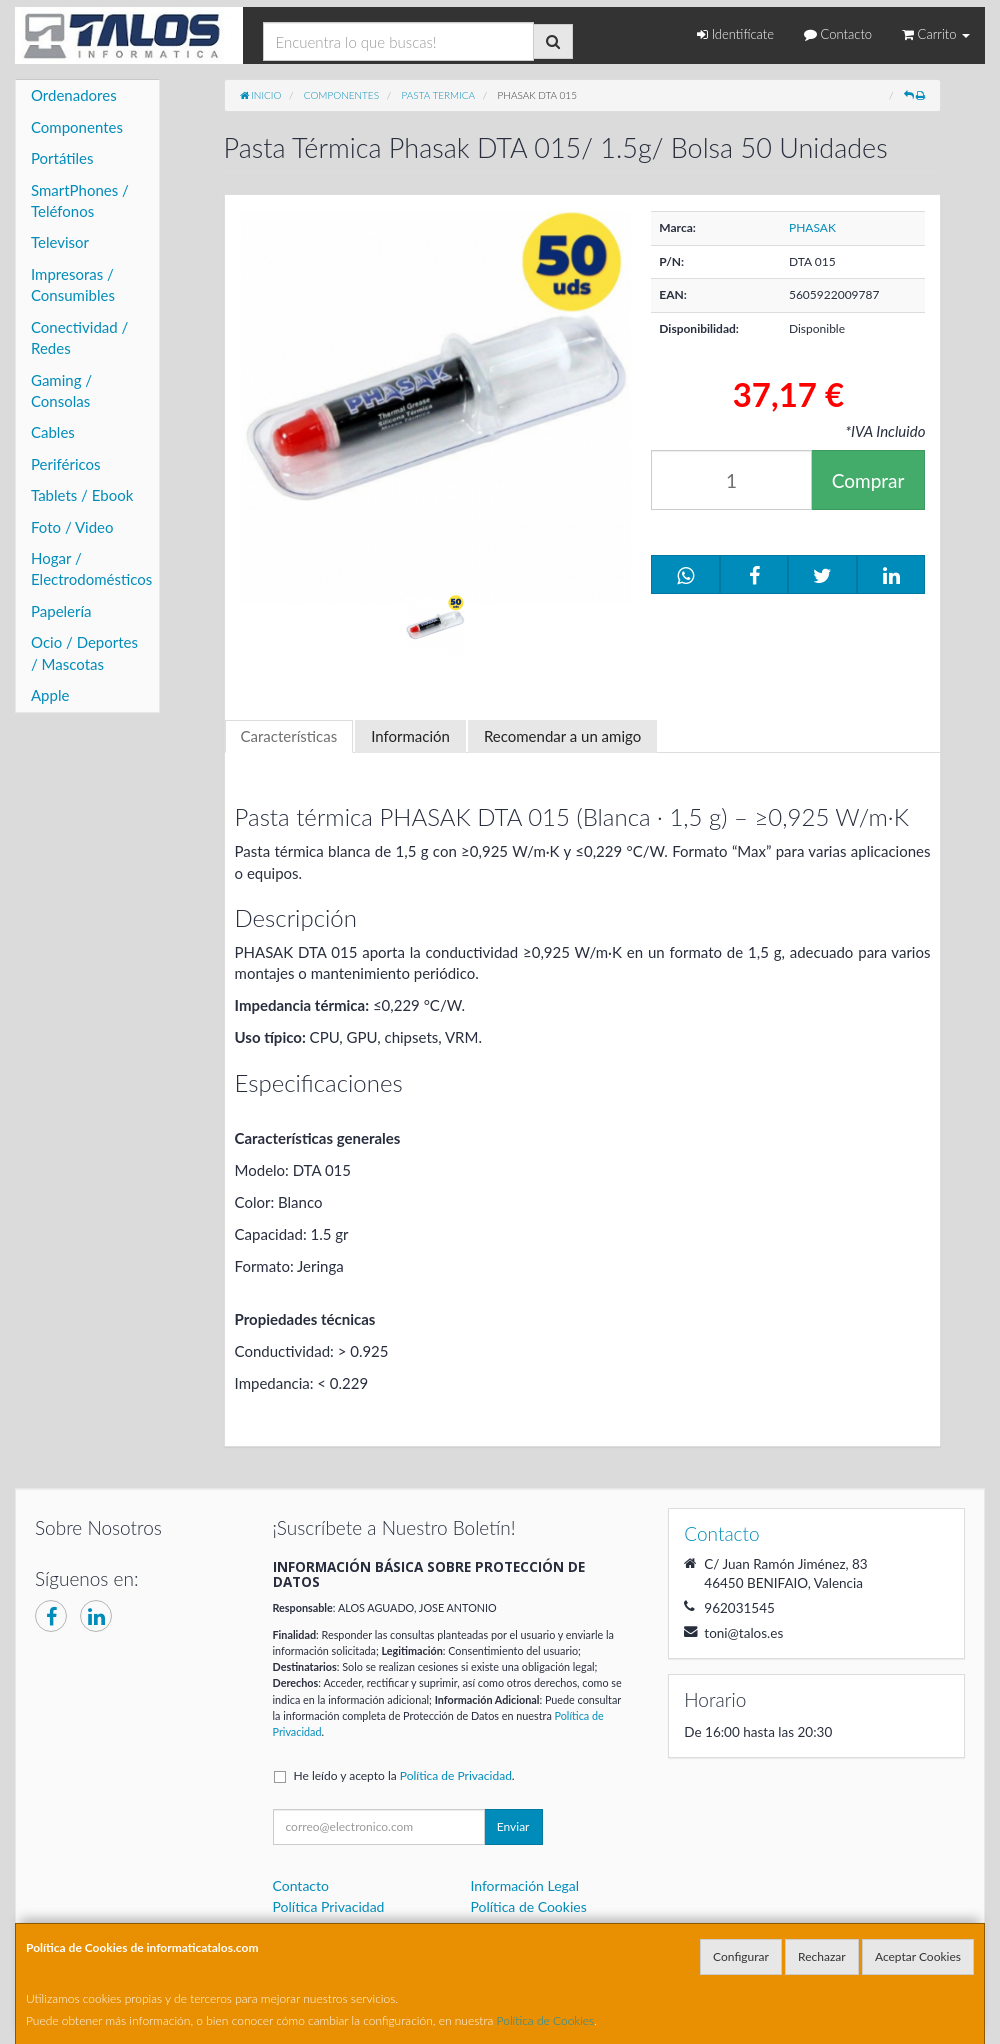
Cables (53, 432)
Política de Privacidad (456, 1775)
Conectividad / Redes (79, 337)
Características (289, 736)
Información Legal (524, 1885)
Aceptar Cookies (918, 1956)
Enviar (513, 1826)
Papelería (61, 611)
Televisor (60, 242)
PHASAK (812, 227)
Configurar (741, 1956)
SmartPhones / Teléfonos (80, 200)
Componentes (77, 127)
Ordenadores (74, 95)
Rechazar (822, 1956)
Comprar (868, 480)
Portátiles (62, 158)
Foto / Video (72, 527)
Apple (50, 695)
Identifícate (735, 34)
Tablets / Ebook (82, 495)
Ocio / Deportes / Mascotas (84, 652)
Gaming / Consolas (61, 390)
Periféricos (66, 464)
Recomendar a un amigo (562, 736)
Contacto (838, 34)
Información (410, 736)
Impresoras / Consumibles (73, 284)
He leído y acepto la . (404, 1775)
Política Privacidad (329, 1906)
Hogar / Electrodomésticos (91, 568)
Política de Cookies (546, 2020)
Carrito (936, 34)
